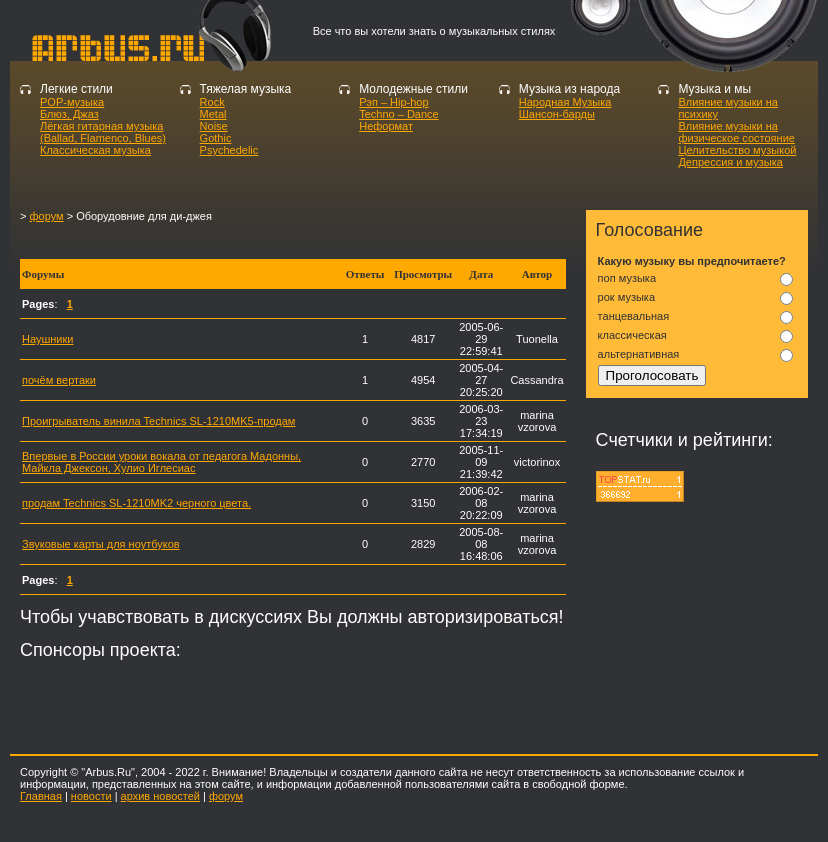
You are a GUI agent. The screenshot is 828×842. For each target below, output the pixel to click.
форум (46, 216)
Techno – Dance (399, 114)
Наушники (47, 339)
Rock (212, 102)
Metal (213, 114)
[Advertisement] (254, 240)
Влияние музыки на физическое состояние (736, 132)
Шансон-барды (557, 114)
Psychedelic (229, 150)
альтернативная (639, 354)
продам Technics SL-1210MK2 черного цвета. (136, 503)
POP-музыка (72, 102)
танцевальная (634, 316)
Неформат (386, 126)
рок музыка (626, 297)
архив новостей (160, 796)
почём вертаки (59, 380)
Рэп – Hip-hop (393, 102)
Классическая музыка (95, 150)
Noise (214, 126)
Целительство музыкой (737, 150)
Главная (41, 796)
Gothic (216, 138)
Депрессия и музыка (730, 162)
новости (91, 796)
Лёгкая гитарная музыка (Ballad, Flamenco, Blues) (103, 132)
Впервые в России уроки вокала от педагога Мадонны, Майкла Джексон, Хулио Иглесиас (161, 462)
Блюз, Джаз (69, 114)
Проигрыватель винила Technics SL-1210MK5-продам (158, 421)
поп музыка (627, 278)
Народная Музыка (565, 102)
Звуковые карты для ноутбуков (101, 544)
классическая (632, 335)
